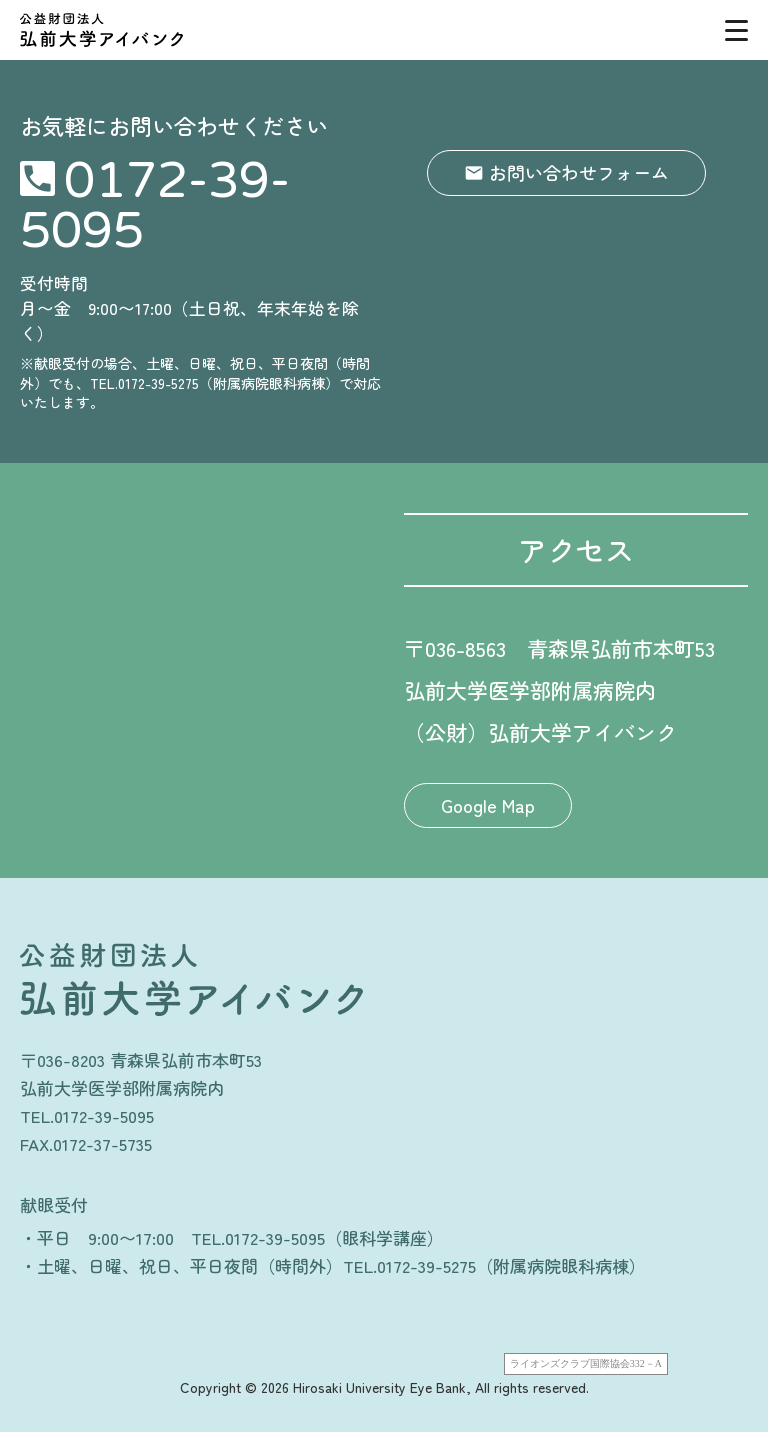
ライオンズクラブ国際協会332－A (586, 1363)
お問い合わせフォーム (579, 172)
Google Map (488, 805)
